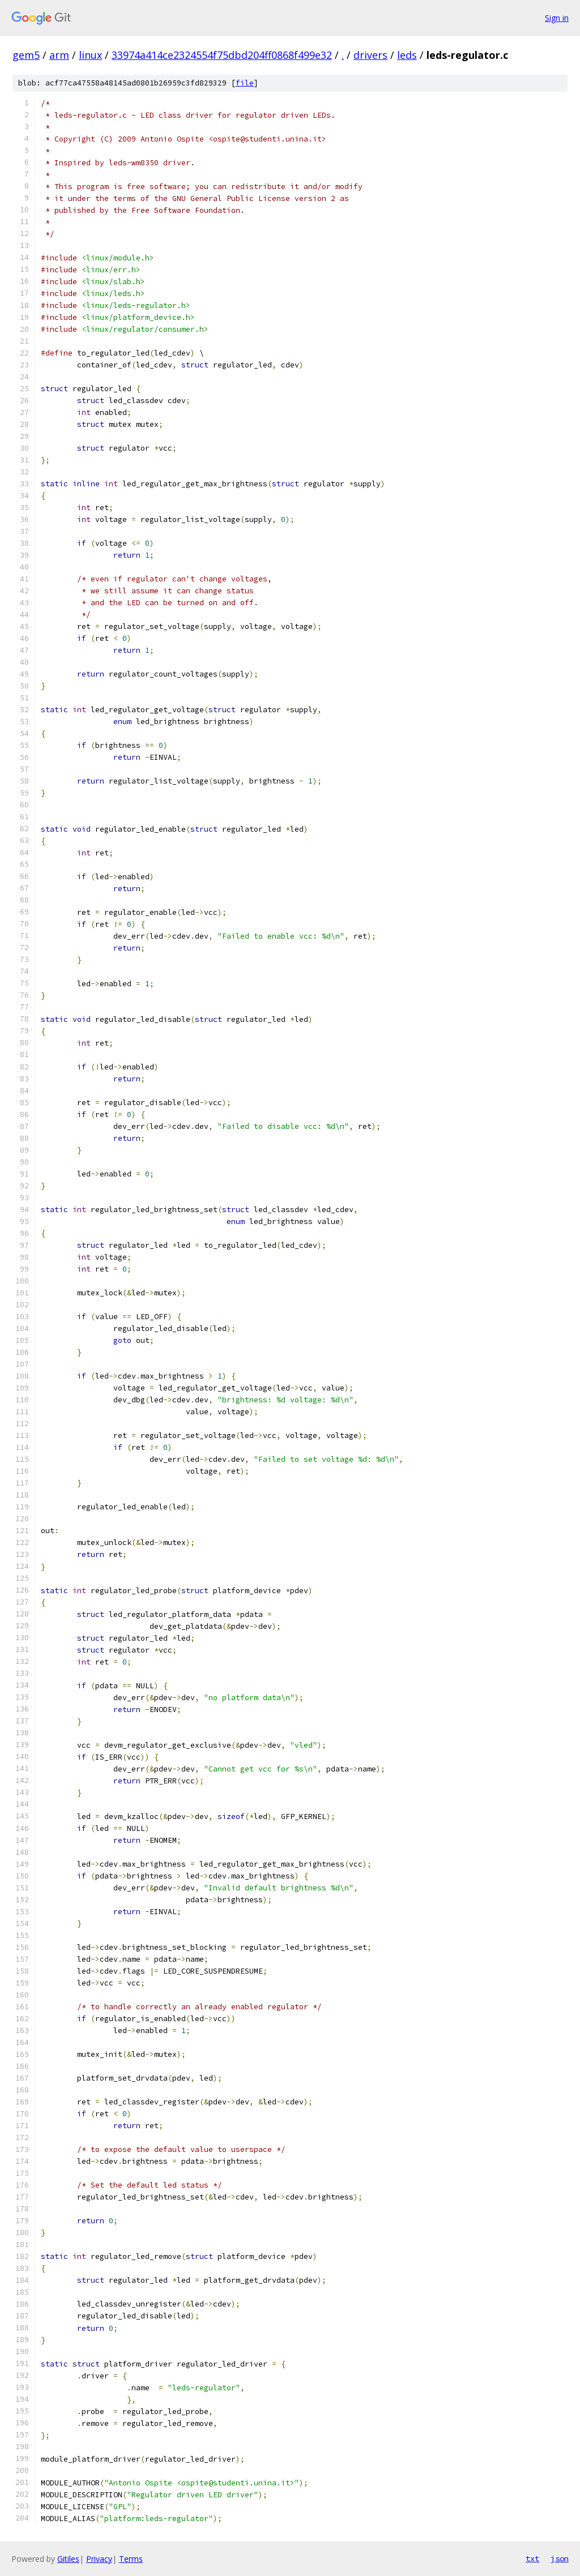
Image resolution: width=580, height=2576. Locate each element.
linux (90, 55)
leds (407, 55)
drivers (370, 55)
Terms (131, 2558)
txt (532, 2558)
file (245, 83)
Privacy (99, 2558)
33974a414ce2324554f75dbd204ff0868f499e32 (222, 55)
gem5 (26, 55)
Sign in (557, 17)
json (560, 2558)
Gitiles (68, 2558)
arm (59, 55)
